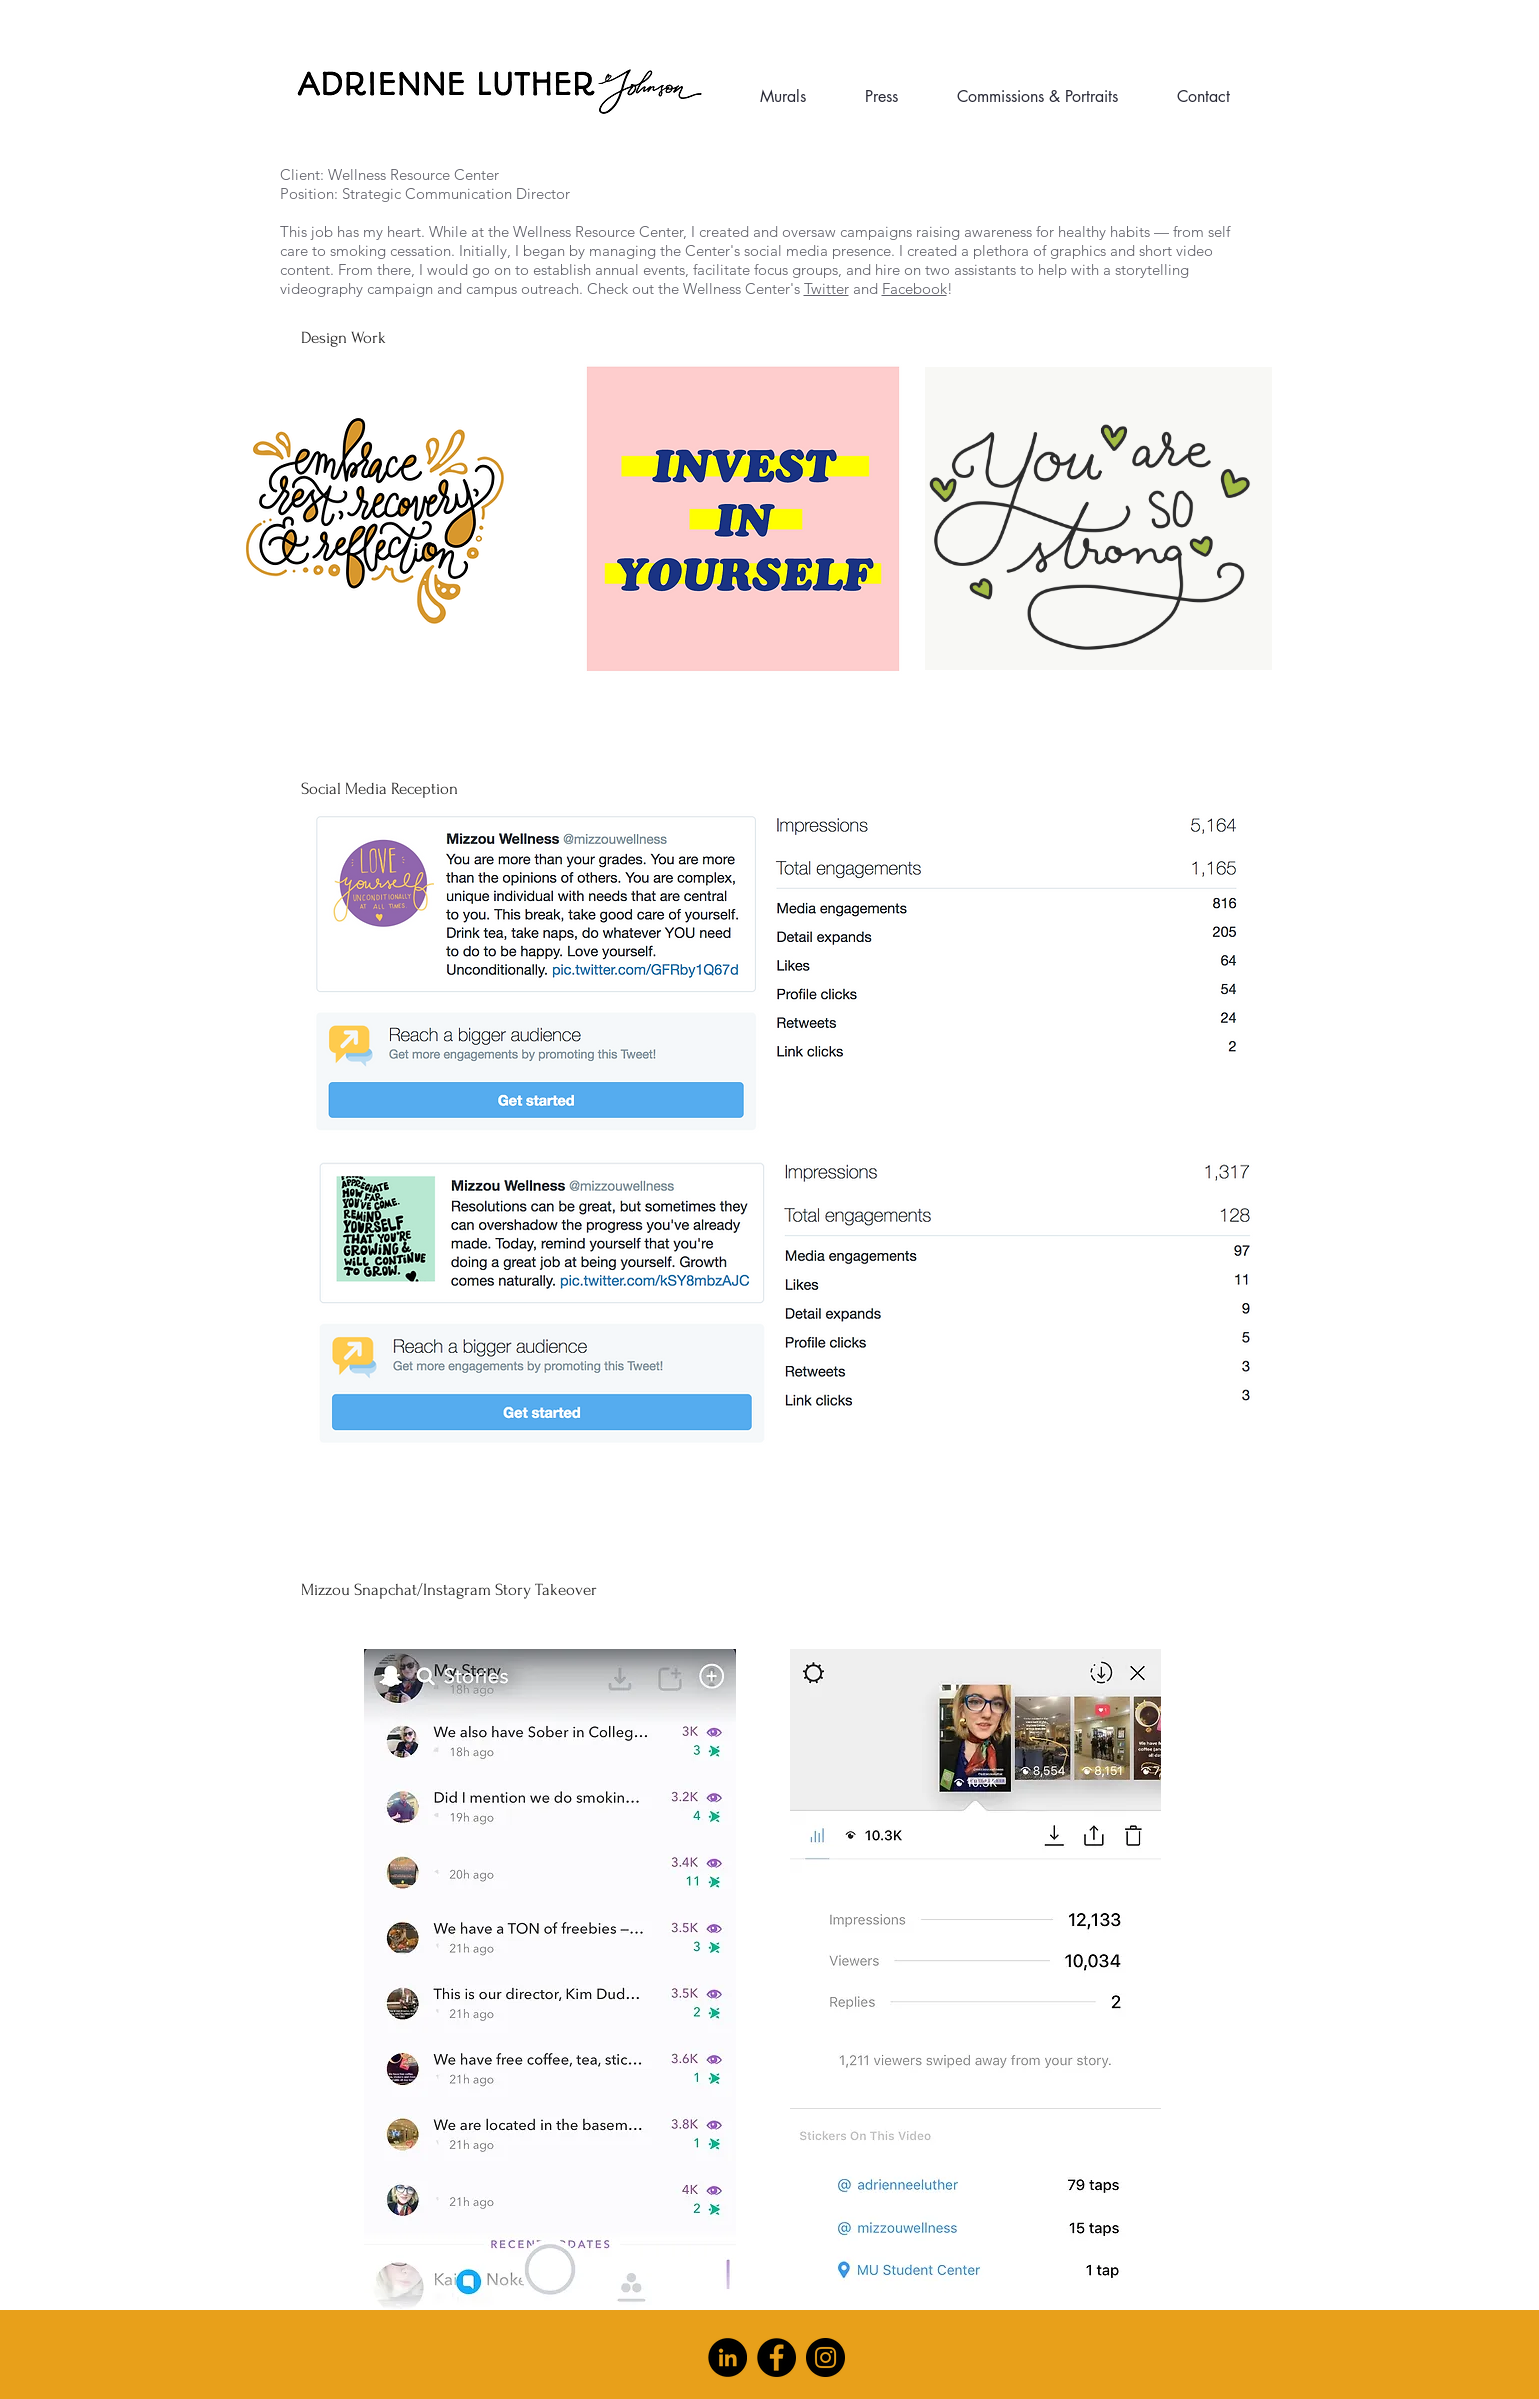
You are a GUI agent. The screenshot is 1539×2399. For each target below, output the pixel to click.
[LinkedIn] (727, 2357)
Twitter (826, 288)
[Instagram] (825, 2357)
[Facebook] (776, 2357)
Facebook (914, 288)
